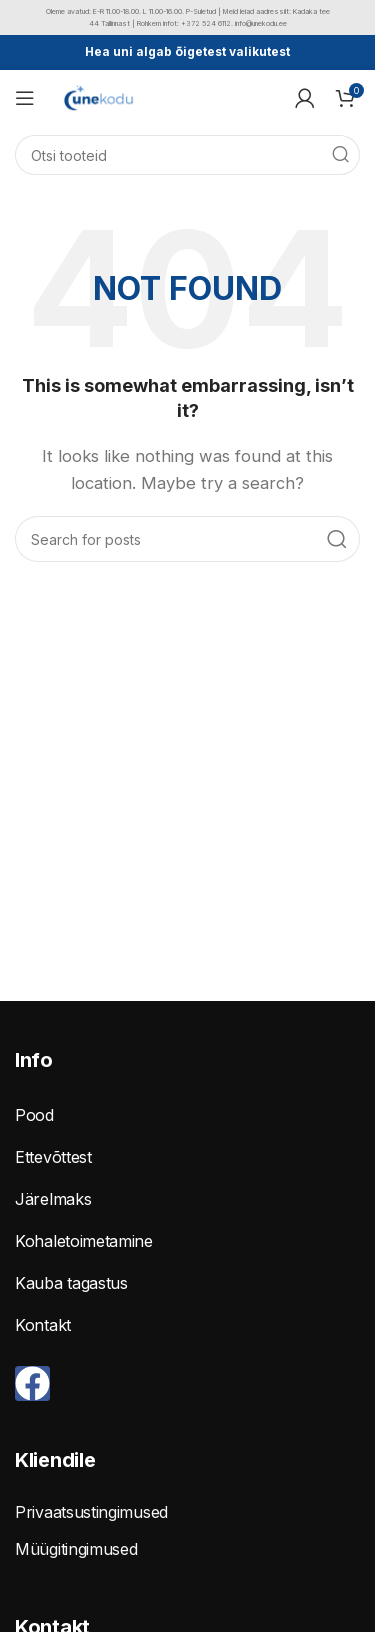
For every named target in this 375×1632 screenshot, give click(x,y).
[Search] (187, 155)
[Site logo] (98, 96)
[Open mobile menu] (25, 98)
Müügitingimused (76, 1549)
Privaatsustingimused (91, 1512)
